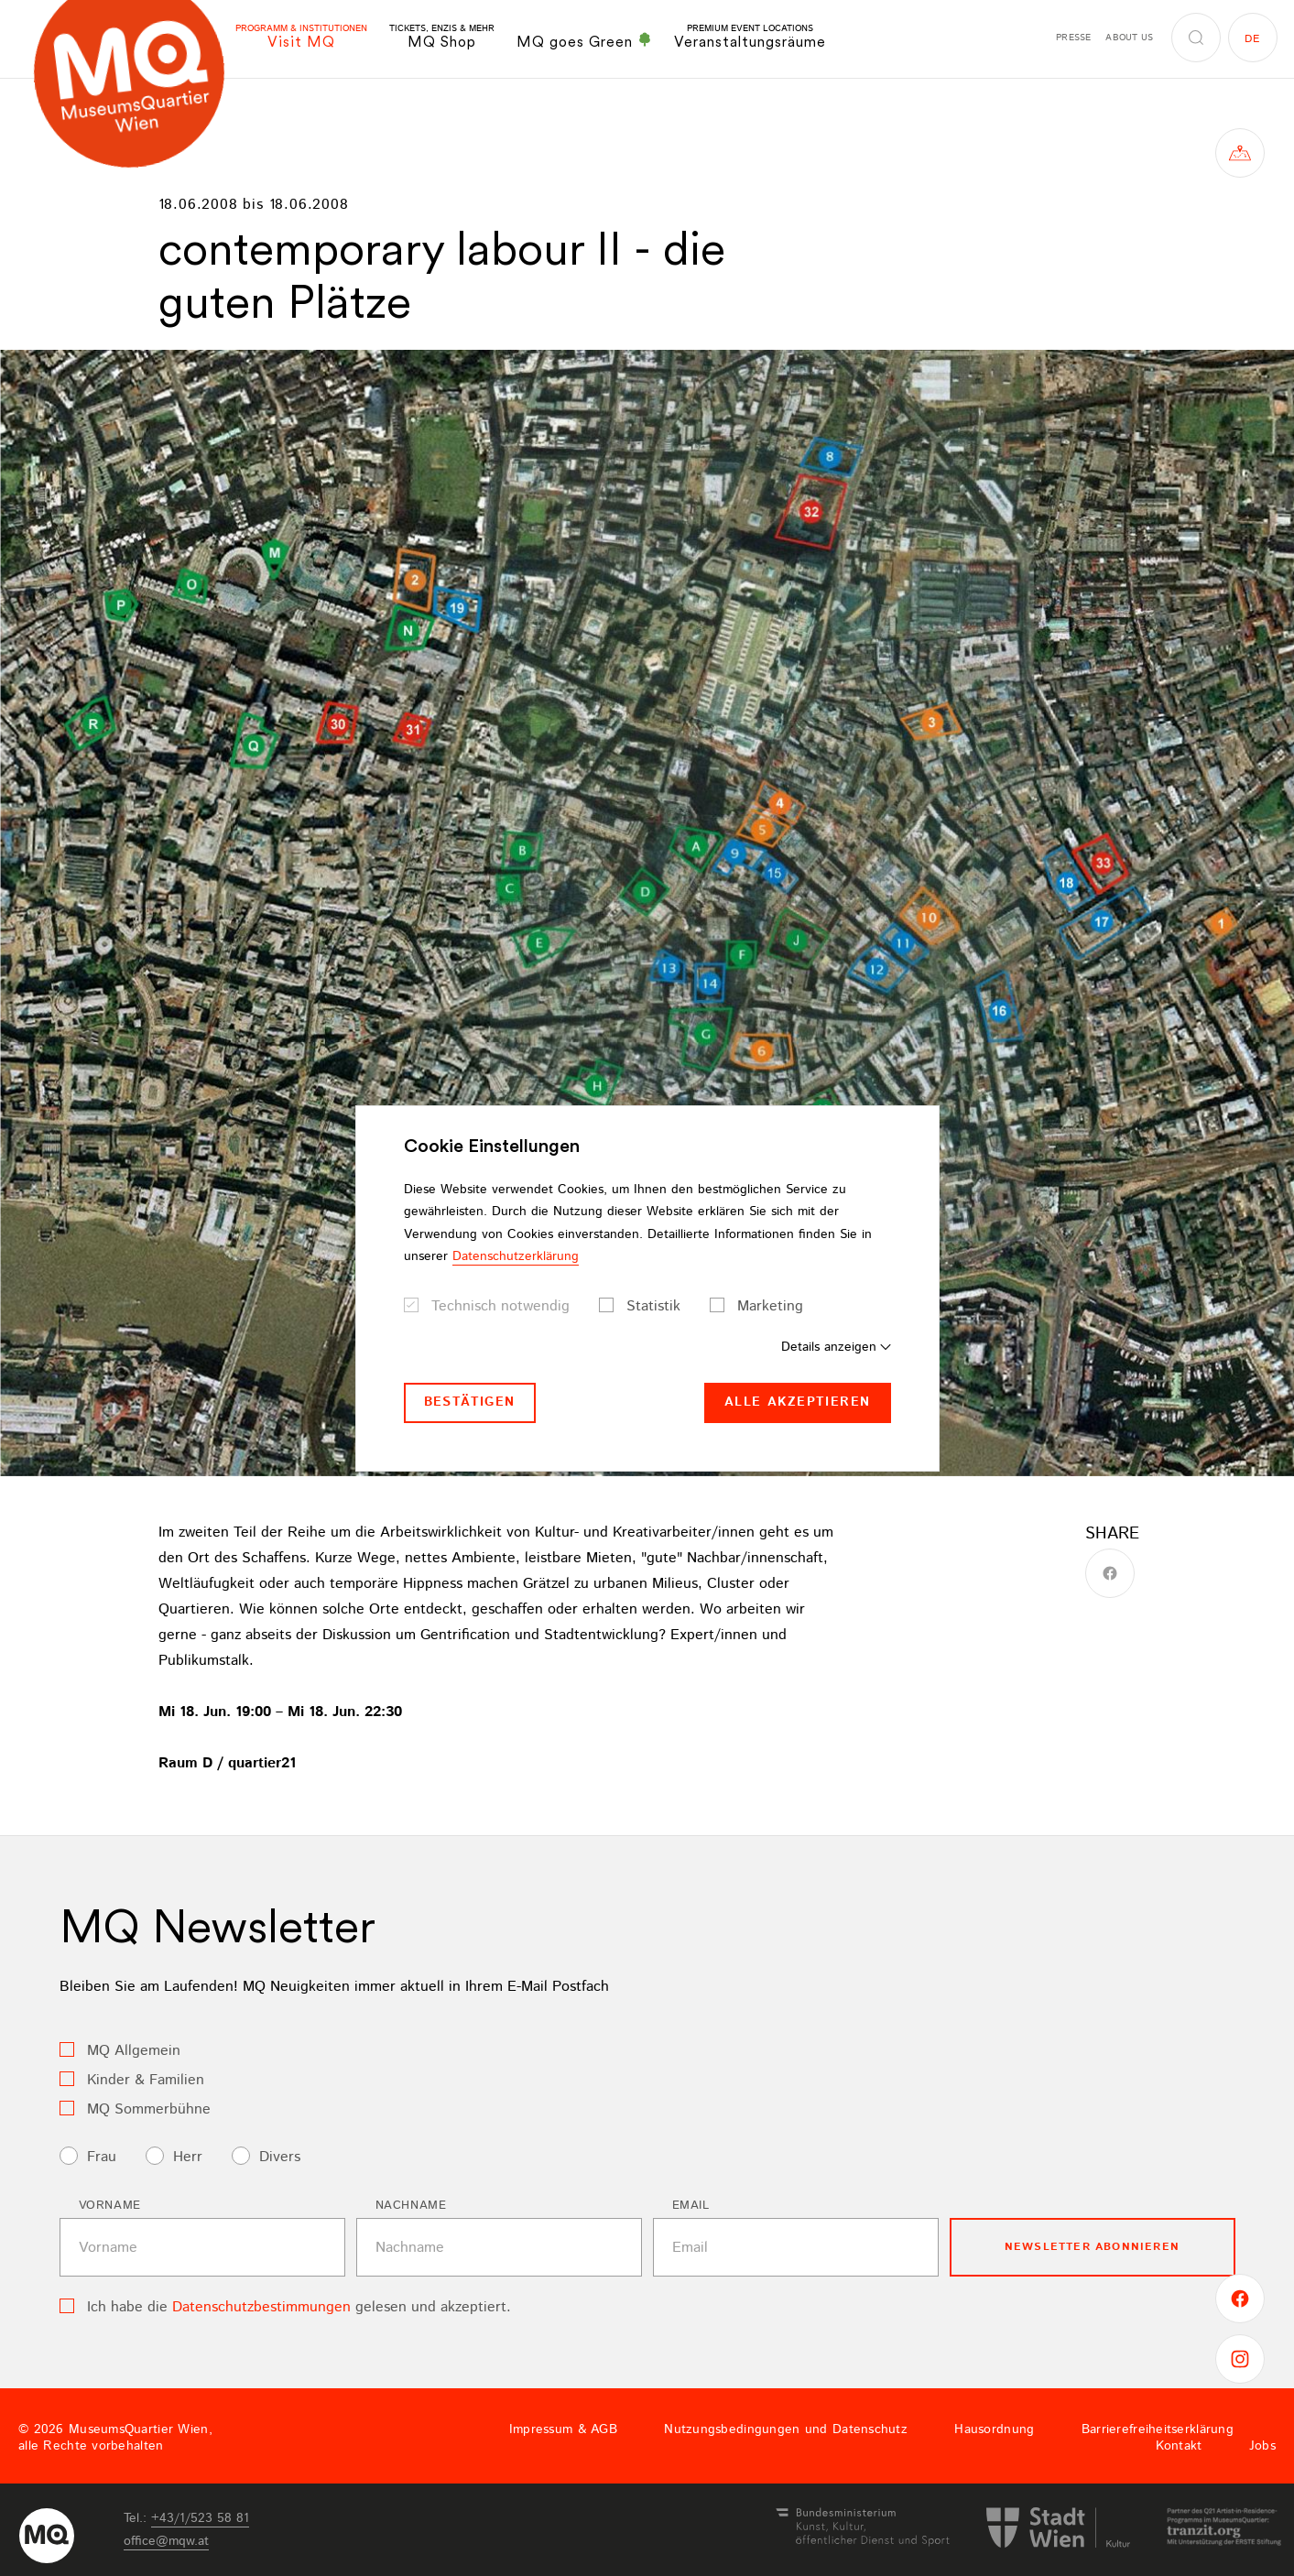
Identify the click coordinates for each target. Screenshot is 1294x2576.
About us (1129, 37)
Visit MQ (301, 37)
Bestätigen (470, 1402)
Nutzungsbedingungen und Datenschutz (786, 2429)
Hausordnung (994, 2429)
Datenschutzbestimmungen (261, 2307)
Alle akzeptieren (797, 1402)
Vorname (110, 2205)
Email (691, 2205)
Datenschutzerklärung (515, 1256)
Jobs (1262, 2446)
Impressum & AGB (563, 2429)
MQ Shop (442, 37)
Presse (1073, 37)
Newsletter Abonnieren (1092, 2247)
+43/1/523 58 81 (200, 2518)
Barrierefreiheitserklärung (1158, 2429)
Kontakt (1179, 2446)
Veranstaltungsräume (750, 37)
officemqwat (166, 2541)
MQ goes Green (584, 41)
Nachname (411, 2205)
